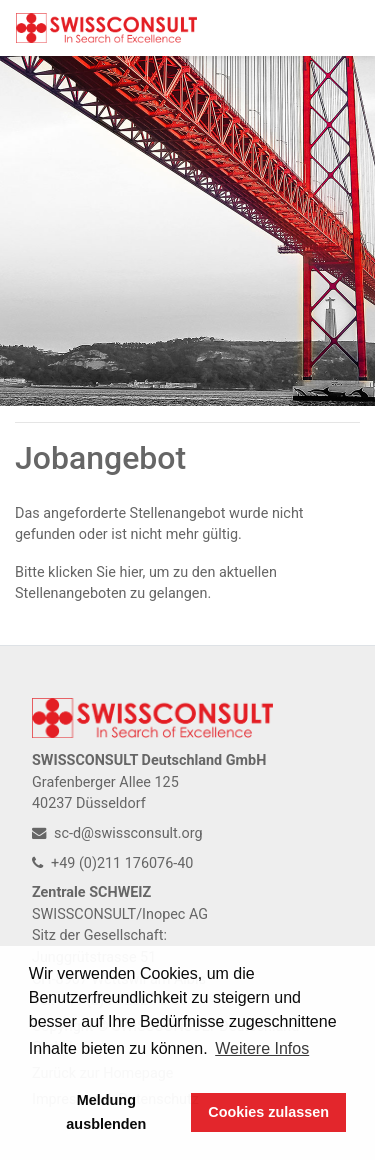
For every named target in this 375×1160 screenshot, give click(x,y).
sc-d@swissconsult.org (117, 833)
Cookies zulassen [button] (268, 1112)
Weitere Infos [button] (262, 1048)
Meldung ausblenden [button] (106, 1112)
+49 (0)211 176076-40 (112, 863)
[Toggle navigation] (331, 28)
